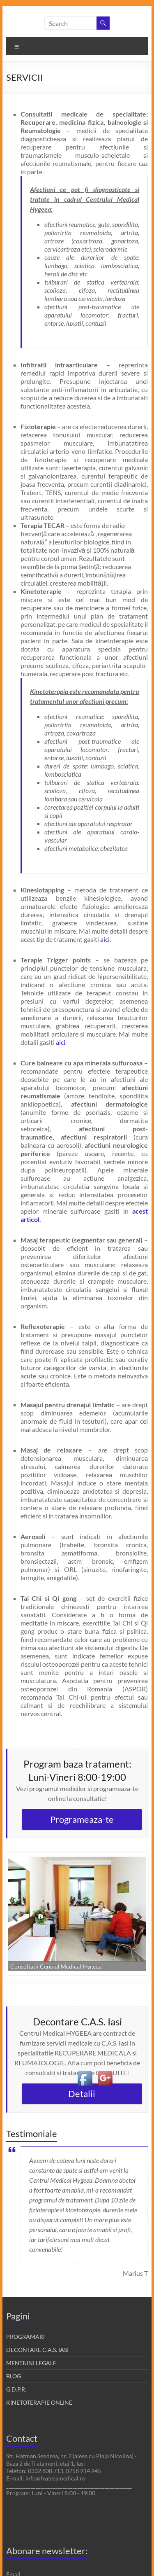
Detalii (81, 2093)
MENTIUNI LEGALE (31, 2362)
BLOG (13, 2376)
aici (105, 939)
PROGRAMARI (25, 2336)
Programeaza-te (82, 1819)
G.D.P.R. (16, 2389)
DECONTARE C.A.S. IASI (37, 2349)
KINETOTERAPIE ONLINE (39, 2402)
